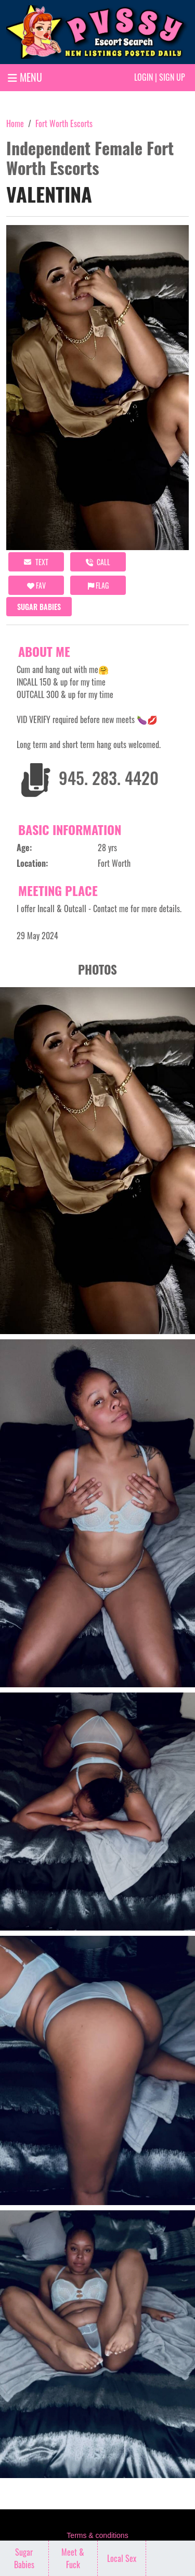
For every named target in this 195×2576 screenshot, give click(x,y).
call (98, 561)
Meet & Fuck (72, 2558)
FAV (36, 585)
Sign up (172, 77)
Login (143, 77)
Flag (98, 585)
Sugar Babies (39, 606)
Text (36, 561)
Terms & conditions (97, 2535)
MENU (25, 77)
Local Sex (121, 2558)
